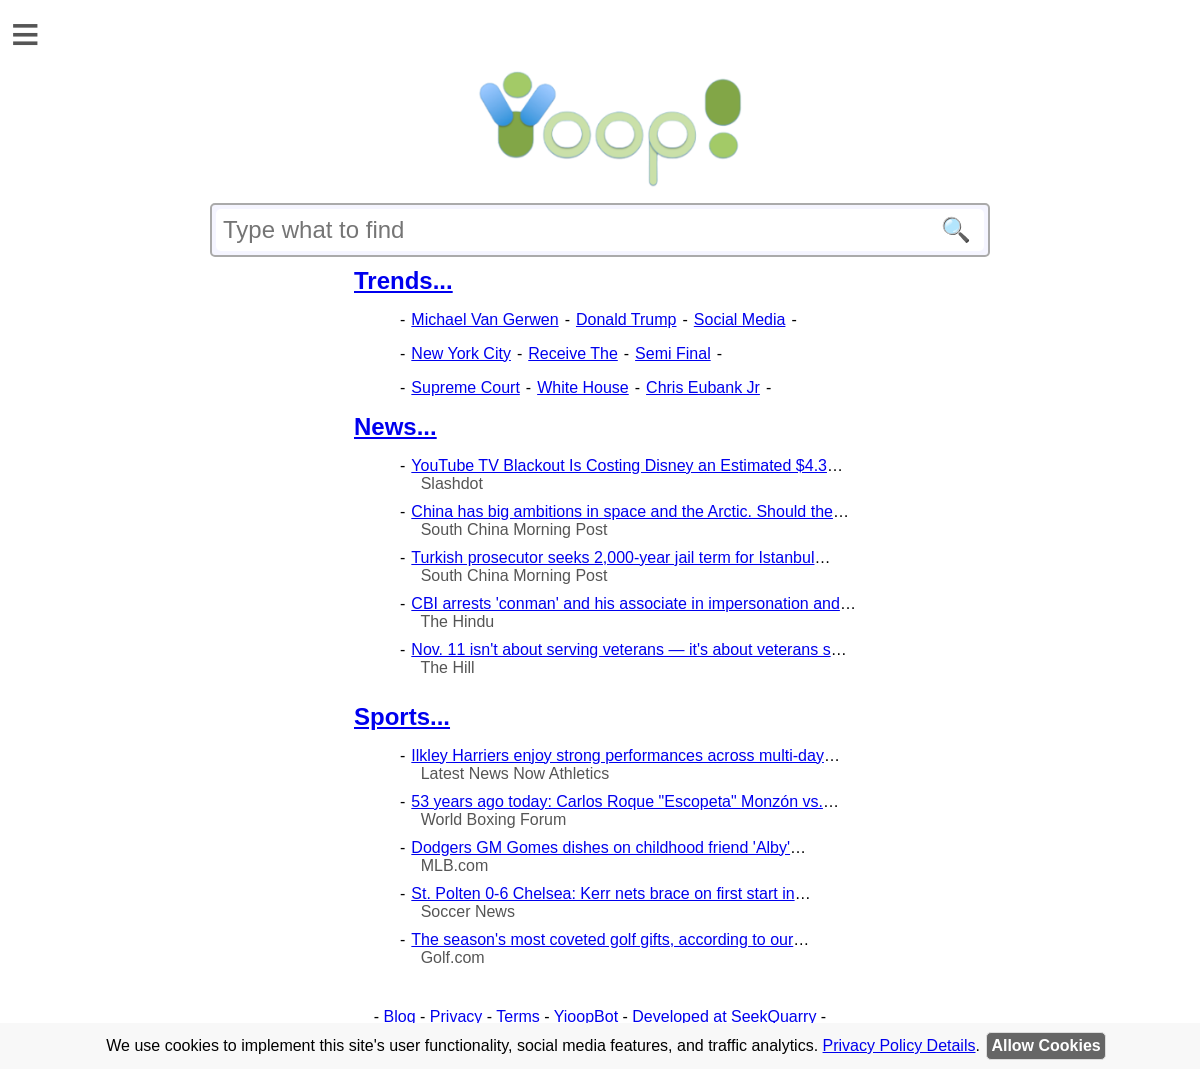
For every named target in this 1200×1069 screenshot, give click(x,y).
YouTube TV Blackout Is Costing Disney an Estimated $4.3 (619, 465)
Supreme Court (465, 387)
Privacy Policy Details (899, 1045)
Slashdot (452, 483)
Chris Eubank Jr (703, 387)
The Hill (447, 667)
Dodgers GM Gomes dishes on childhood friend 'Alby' (600, 847)
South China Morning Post (514, 529)
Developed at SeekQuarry (724, 1016)
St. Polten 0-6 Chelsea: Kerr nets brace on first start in (602, 893)
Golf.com (453, 957)
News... (395, 426)
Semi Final (673, 353)
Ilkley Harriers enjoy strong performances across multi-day (617, 755)
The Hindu (457, 621)
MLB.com (455, 865)
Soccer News (468, 911)
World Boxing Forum (494, 819)
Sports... (402, 716)
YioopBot (586, 1016)
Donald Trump (626, 319)
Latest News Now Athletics (515, 773)
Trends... (403, 280)
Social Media (740, 319)
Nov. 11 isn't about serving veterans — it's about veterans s (620, 649)
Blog (400, 1016)
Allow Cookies (1045, 1045)
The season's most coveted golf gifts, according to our (602, 939)
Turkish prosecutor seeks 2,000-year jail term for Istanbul (612, 557)
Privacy (456, 1016)
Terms (518, 1016)
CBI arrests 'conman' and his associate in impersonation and (625, 603)
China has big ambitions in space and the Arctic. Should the (622, 511)
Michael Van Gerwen (484, 319)
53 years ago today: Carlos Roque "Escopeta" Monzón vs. (617, 801)
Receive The (573, 353)
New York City (461, 353)
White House (583, 387)
